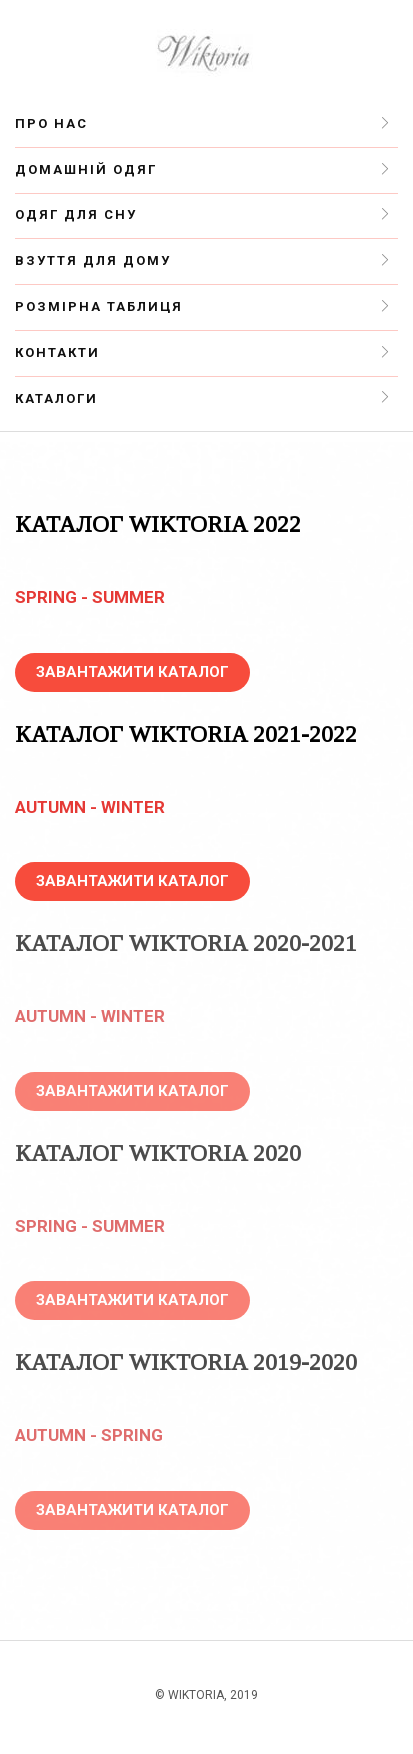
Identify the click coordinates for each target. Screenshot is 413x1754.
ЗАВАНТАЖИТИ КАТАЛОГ (132, 672)
